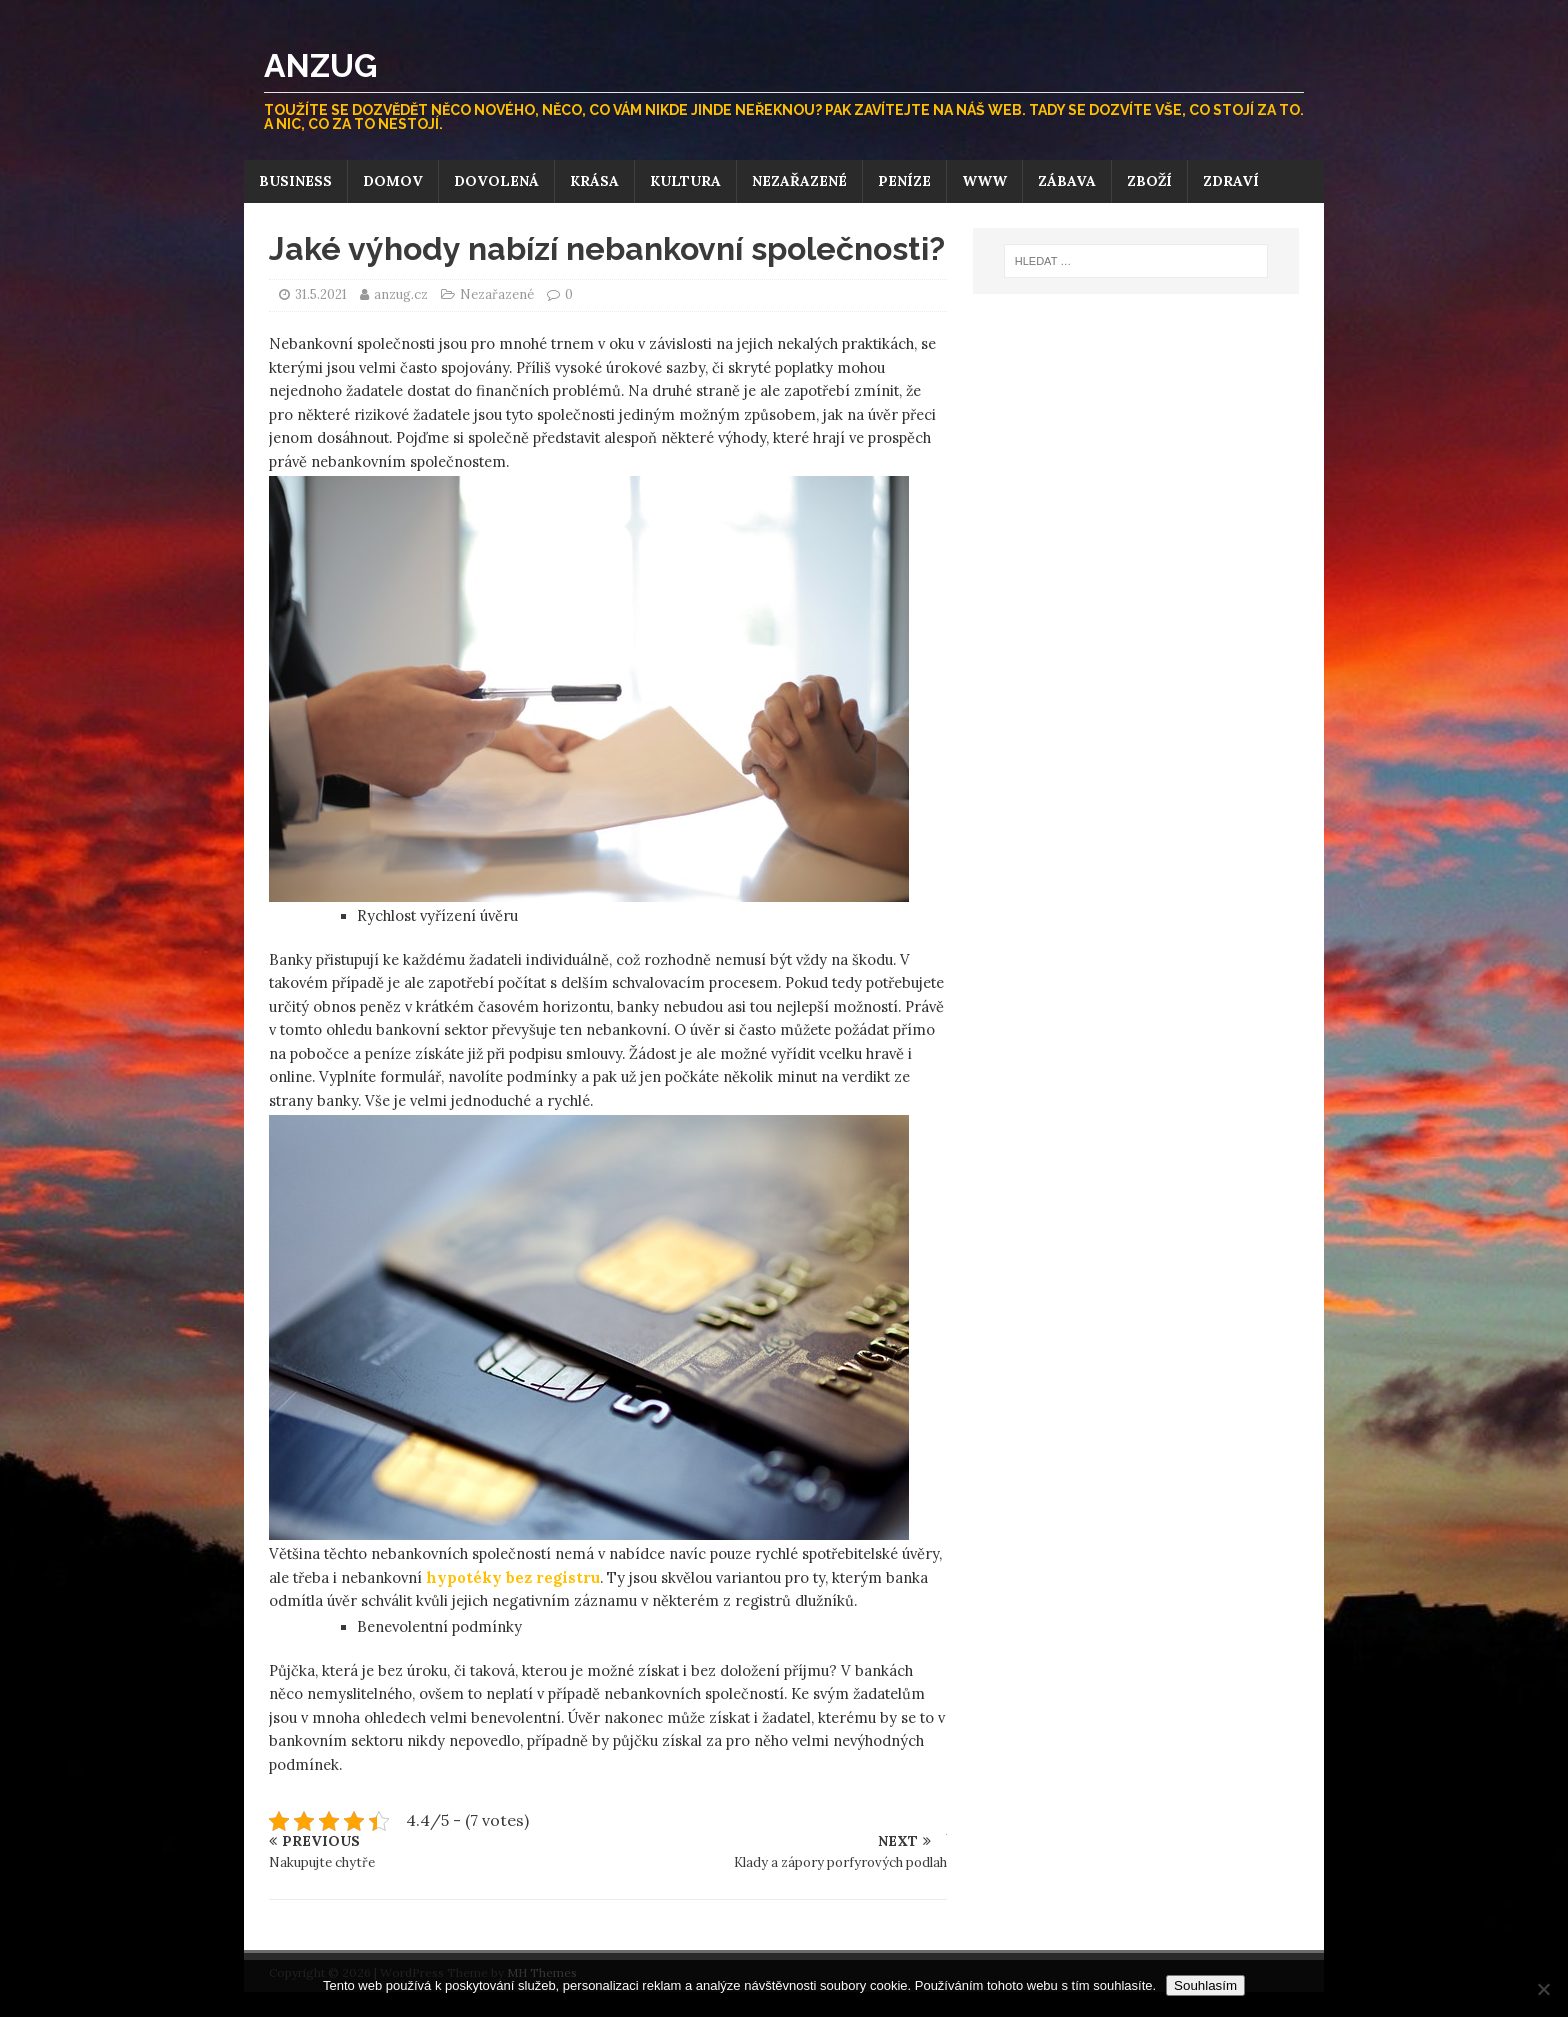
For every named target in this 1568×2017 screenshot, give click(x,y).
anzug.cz (402, 294)
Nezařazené (799, 181)
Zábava (1067, 181)
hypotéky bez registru (513, 1577)
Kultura (685, 181)
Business (295, 181)
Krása (594, 181)
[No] (1543, 1989)
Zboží (1149, 181)
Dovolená (496, 181)
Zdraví (1231, 181)
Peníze (904, 181)
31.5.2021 (321, 294)
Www (984, 181)
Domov (393, 181)
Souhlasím (1205, 1985)
